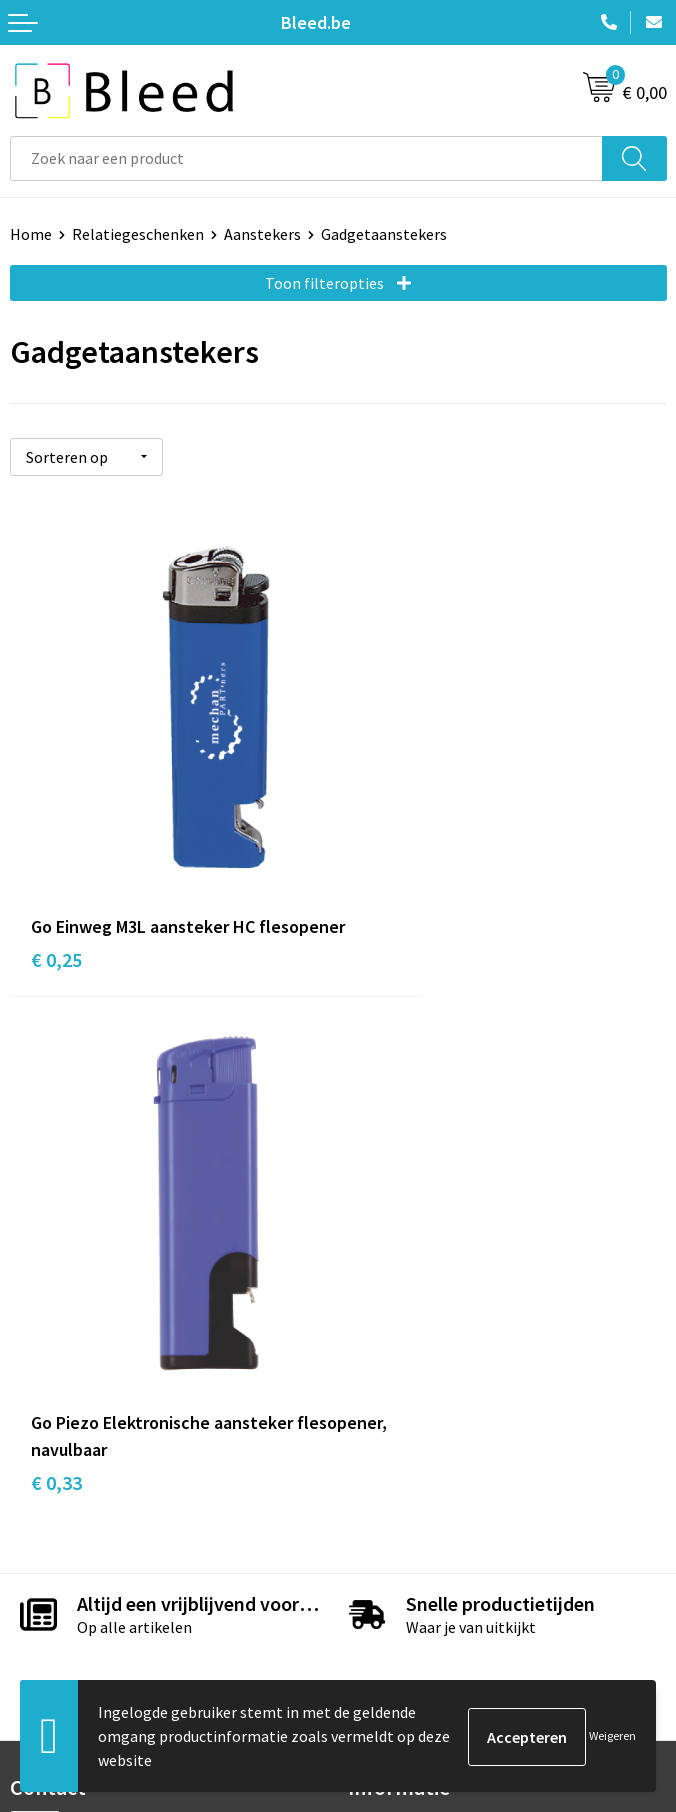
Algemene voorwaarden (429, 1551)
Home (31, 234)
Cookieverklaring (406, 1581)
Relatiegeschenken (138, 234)
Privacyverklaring (407, 1611)
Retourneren (54, 1642)
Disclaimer (384, 1642)
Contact (38, 1551)
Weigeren (612, 1735)
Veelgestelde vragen (417, 1273)
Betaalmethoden (69, 1611)
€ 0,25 (56, 898)
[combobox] (306, 158)
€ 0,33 (384, 898)
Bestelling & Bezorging (90, 1581)
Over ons (378, 1242)
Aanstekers (262, 234)
